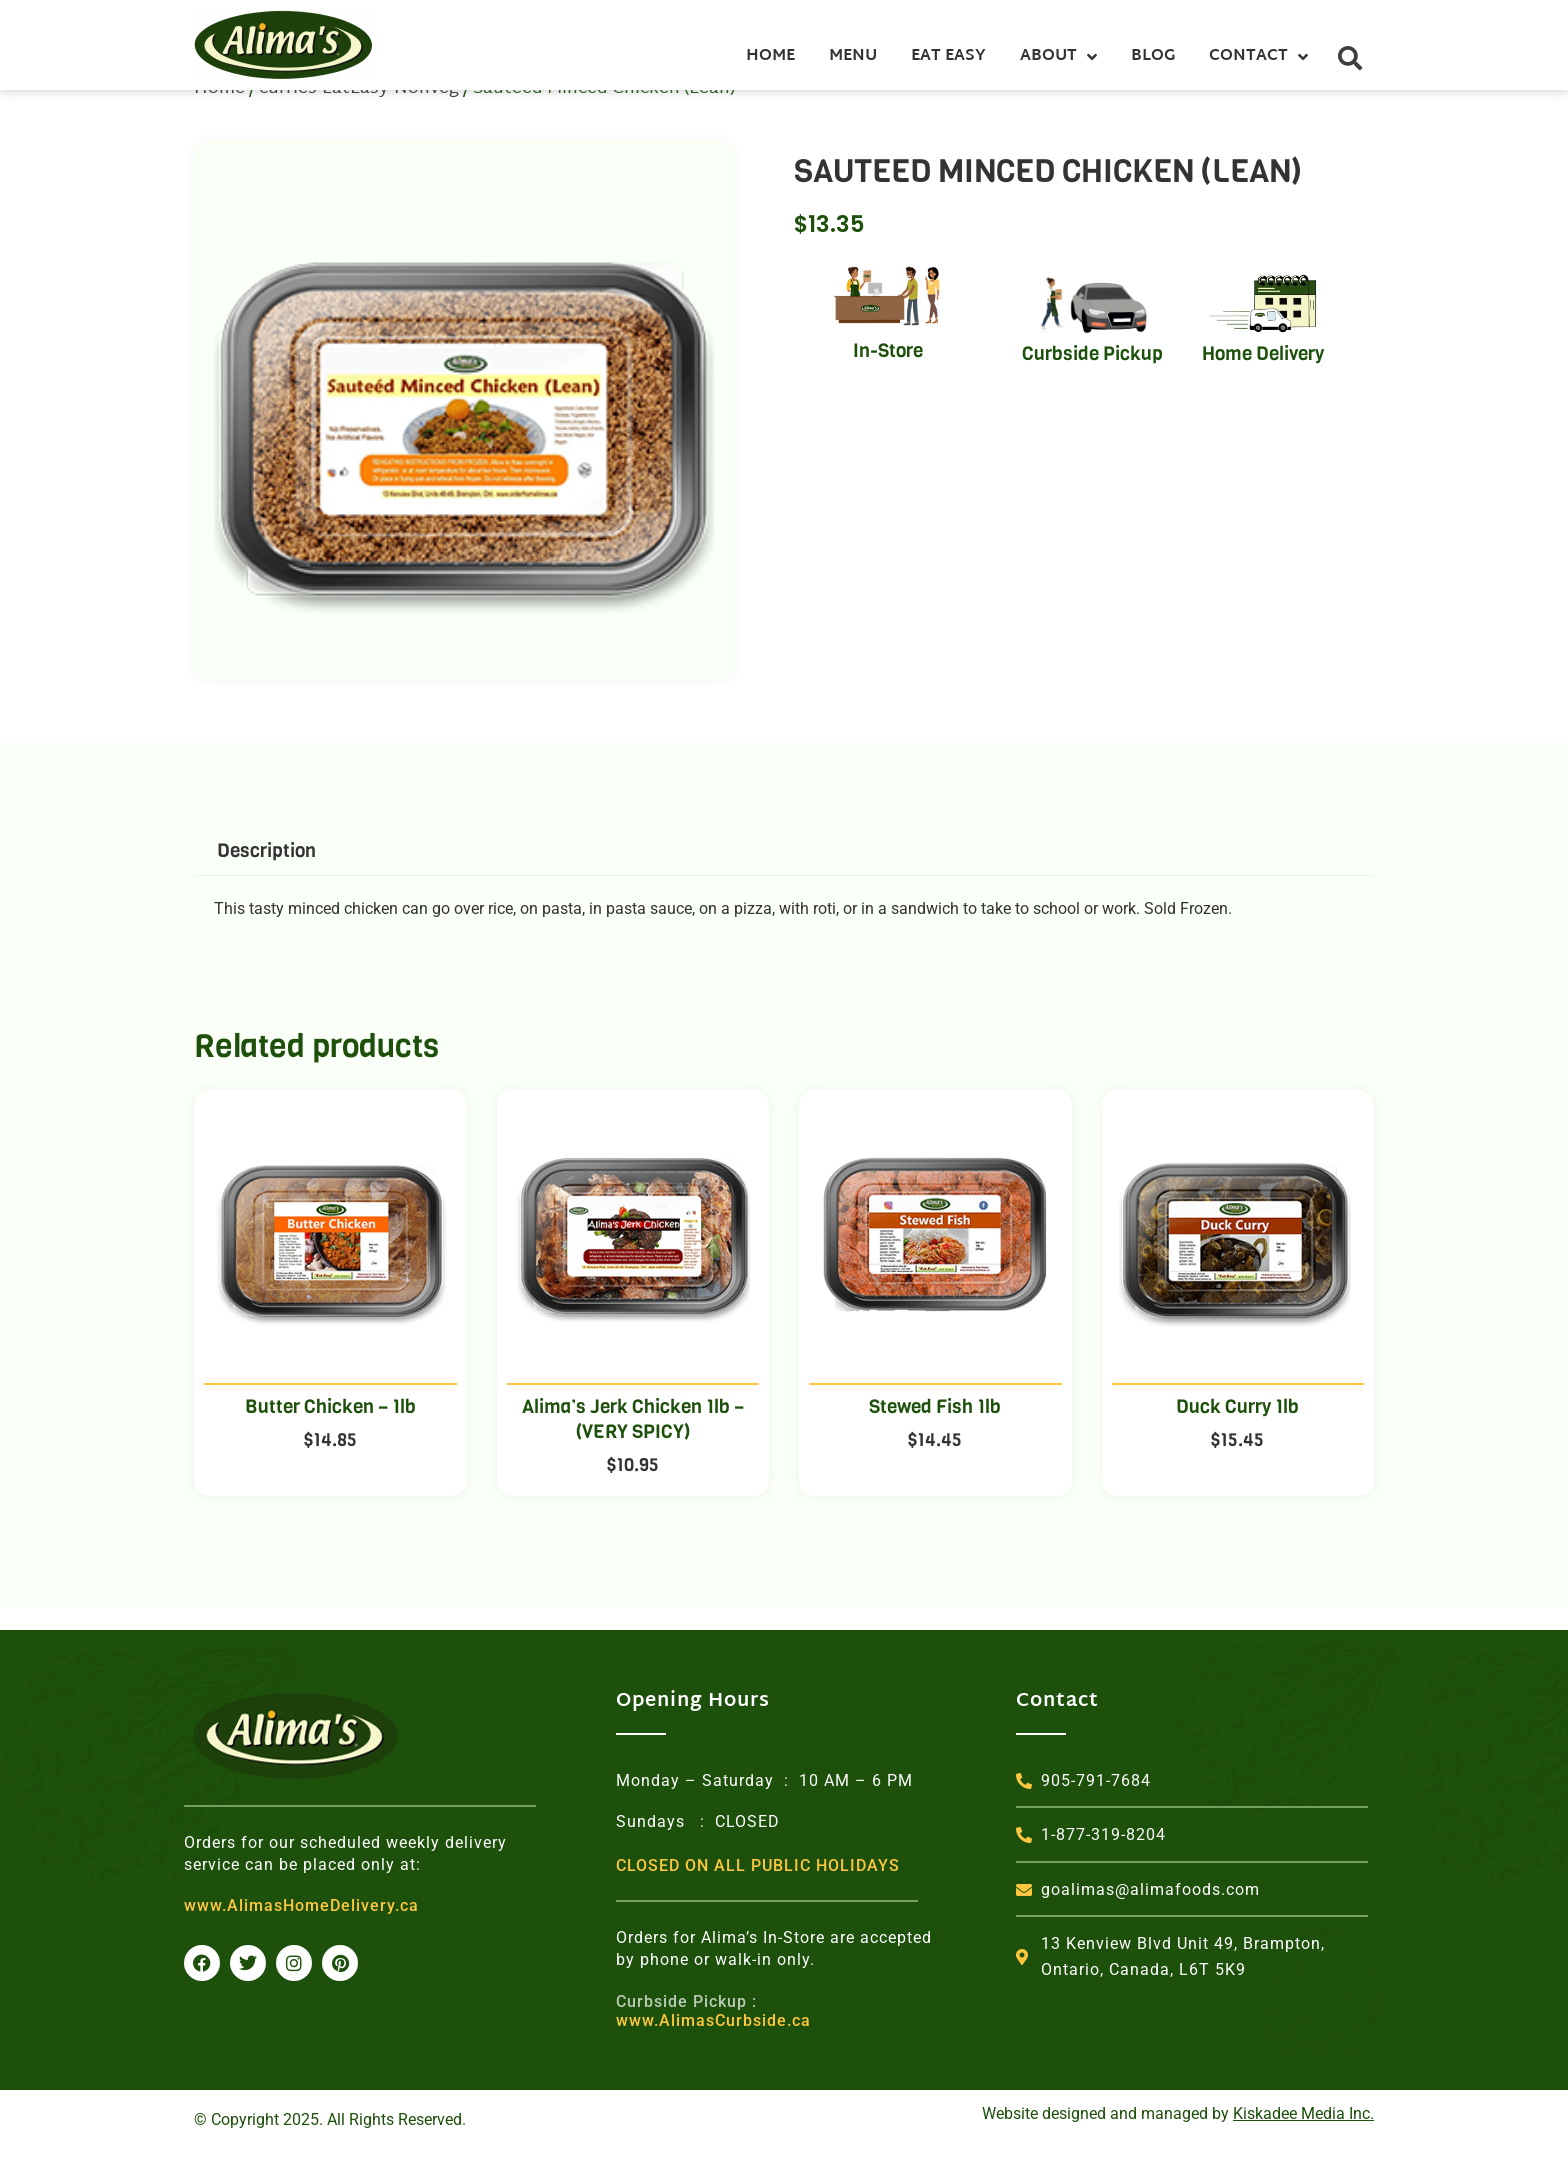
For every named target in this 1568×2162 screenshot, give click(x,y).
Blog (1153, 56)
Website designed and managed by (1178, 2114)
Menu (853, 56)
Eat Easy (948, 56)
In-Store (888, 374)
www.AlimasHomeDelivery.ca (301, 1906)
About (1058, 57)
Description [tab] (266, 874)
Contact (1258, 57)
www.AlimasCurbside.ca (713, 2011)
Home (770, 56)
